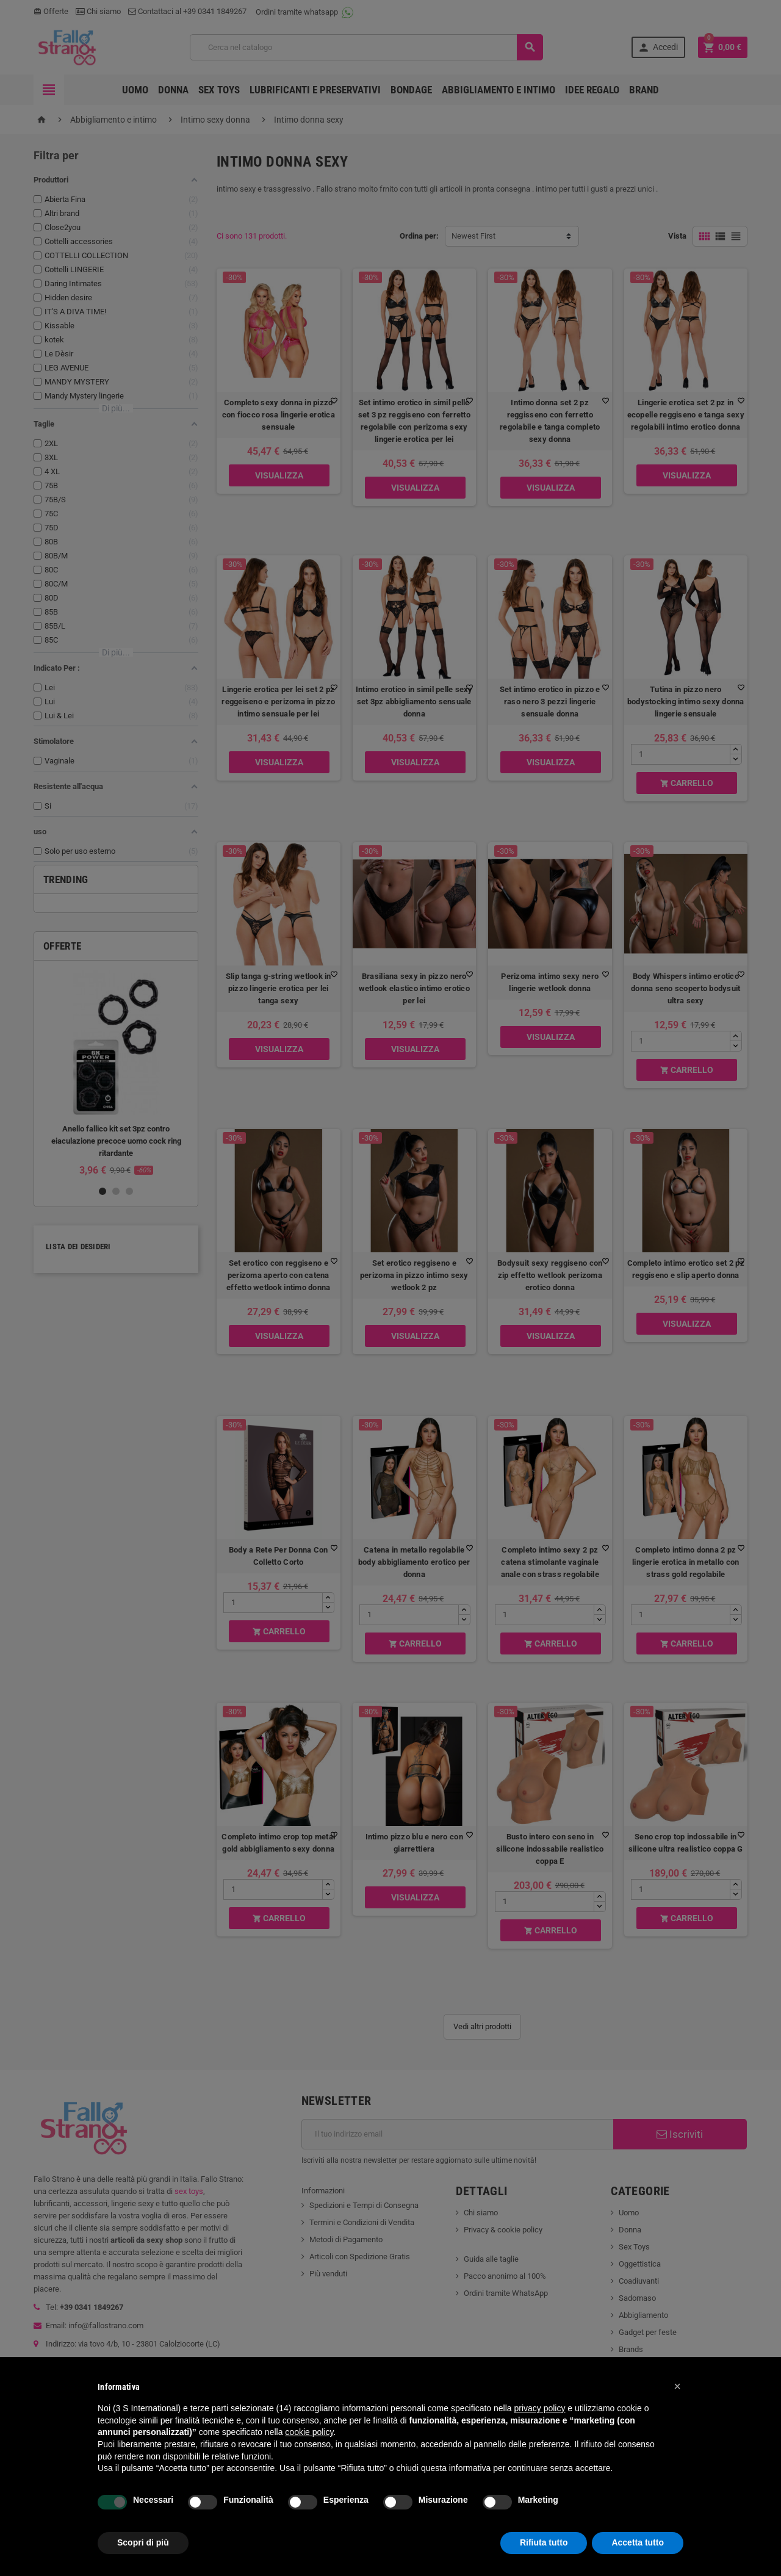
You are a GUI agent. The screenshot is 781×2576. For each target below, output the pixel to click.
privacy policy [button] (539, 2408)
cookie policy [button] (309, 2432)
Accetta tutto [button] (637, 2542)
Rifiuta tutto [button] (544, 2542)
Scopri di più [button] (143, 2542)
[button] (677, 2386)
